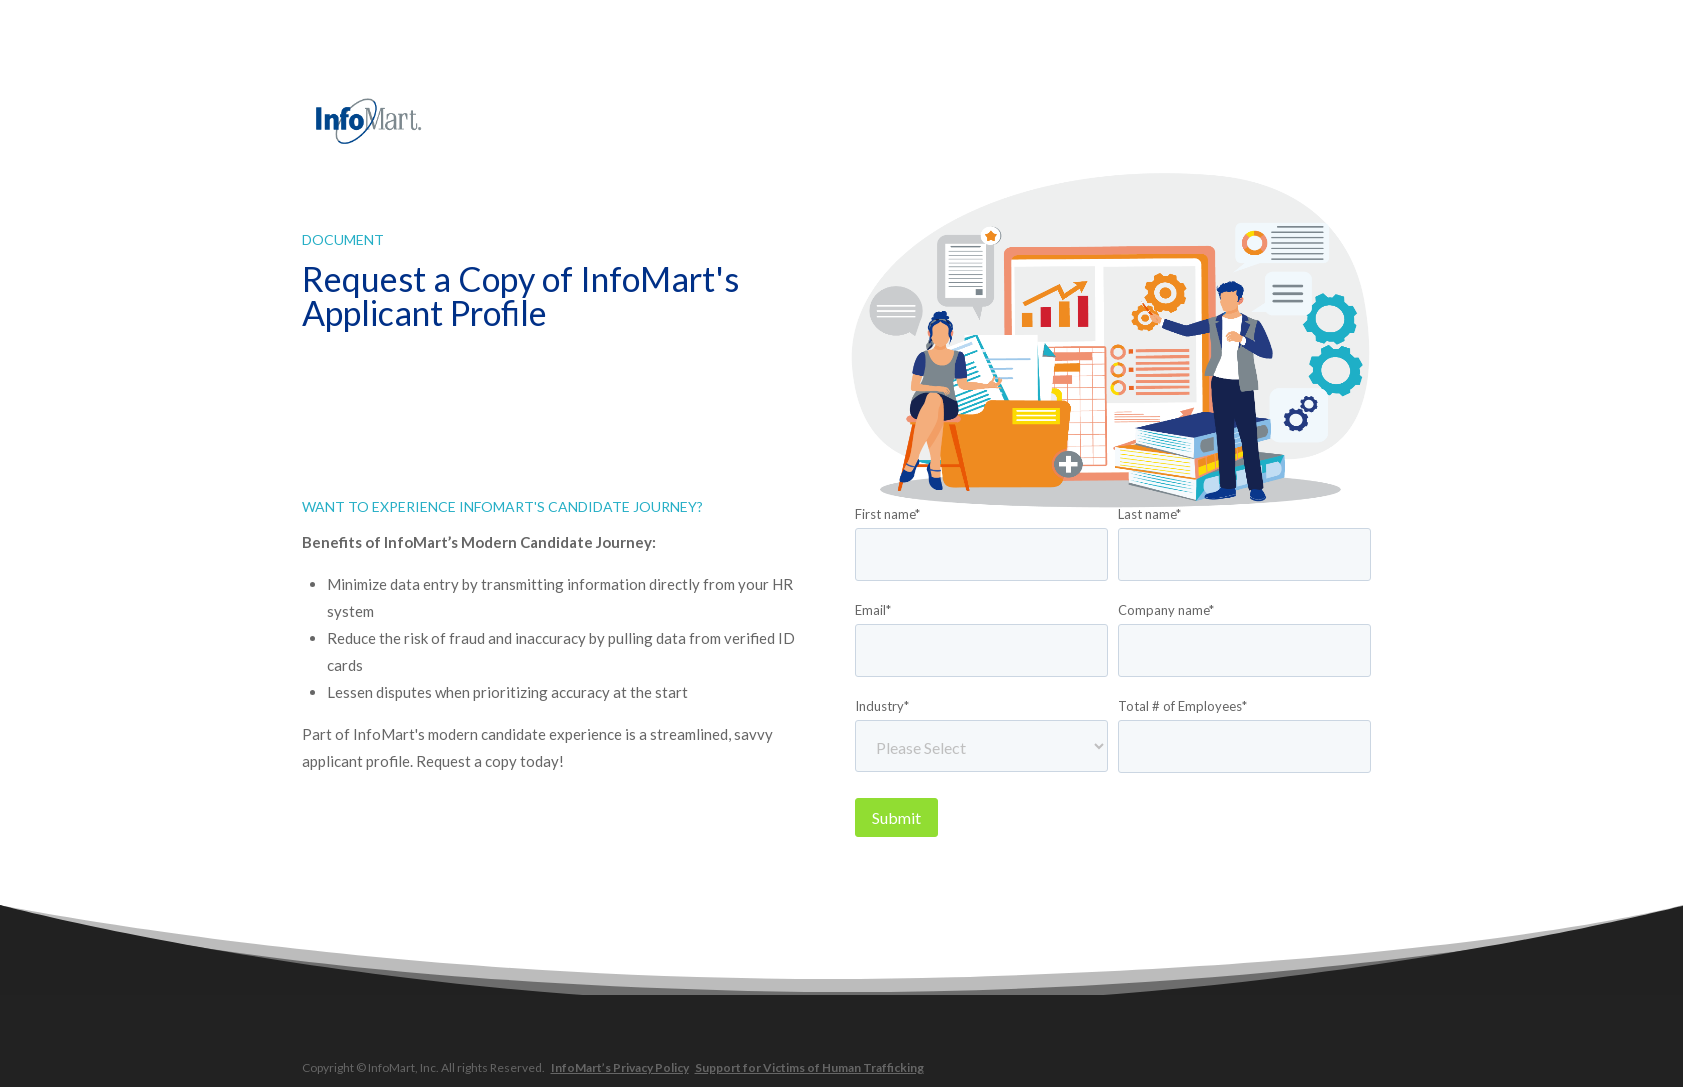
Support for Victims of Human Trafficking (809, 1067)
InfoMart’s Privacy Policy (620, 1067)
